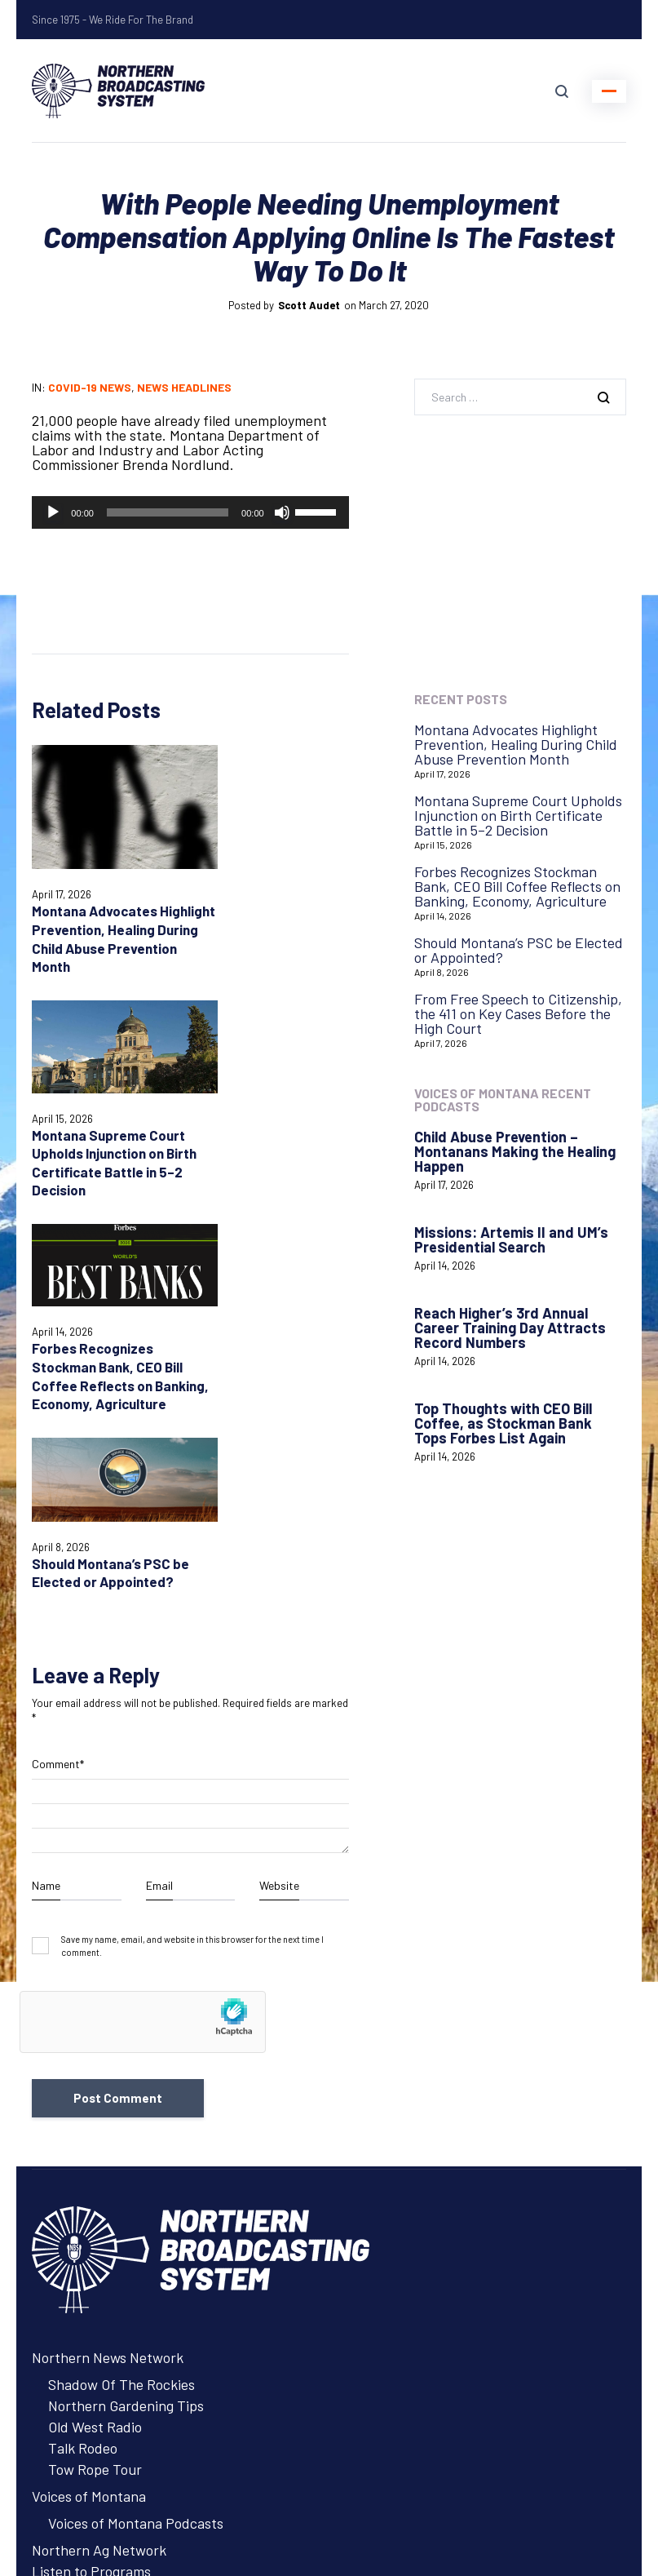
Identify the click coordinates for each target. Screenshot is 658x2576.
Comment (58, 1355)
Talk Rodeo (82, 2039)
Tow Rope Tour (95, 2060)
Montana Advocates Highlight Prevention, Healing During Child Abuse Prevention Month (97, 921)
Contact (57, 2320)
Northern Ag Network (99, 2141)
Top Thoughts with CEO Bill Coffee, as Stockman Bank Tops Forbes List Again (503, 1423)
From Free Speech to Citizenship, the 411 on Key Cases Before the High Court (518, 1013)
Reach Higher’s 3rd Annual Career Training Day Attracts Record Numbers (510, 1327)
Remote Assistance (91, 2362)
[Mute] (282, 512)
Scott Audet (309, 305)
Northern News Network (107, 1948)
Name (46, 1476)
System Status (76, 2341)
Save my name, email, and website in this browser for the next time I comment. (192, 1536)
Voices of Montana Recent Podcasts (502, 1099)
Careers (56, 2205)
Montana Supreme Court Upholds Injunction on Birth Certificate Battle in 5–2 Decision (273, 897)
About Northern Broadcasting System (149, 2226)
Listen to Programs (91, 2162)
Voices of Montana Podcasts (135, 2114)
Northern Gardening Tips (126, 1997)
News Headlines (184, 387)
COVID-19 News (89, 387)
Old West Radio (95, 2018)
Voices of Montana (89, 2087)
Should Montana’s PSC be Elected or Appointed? (271, 1118)
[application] (190, 512)
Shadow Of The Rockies (121, 1975)
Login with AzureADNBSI (109, 2472)
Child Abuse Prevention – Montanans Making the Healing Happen (515, 1151)
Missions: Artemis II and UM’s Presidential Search (511, 1239)
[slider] (167, 512)
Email (159, 1476)
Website (279, 1476)
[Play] (53, 512)
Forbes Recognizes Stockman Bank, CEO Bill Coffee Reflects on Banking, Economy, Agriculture (102, 1136)
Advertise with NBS (92, 2183)
